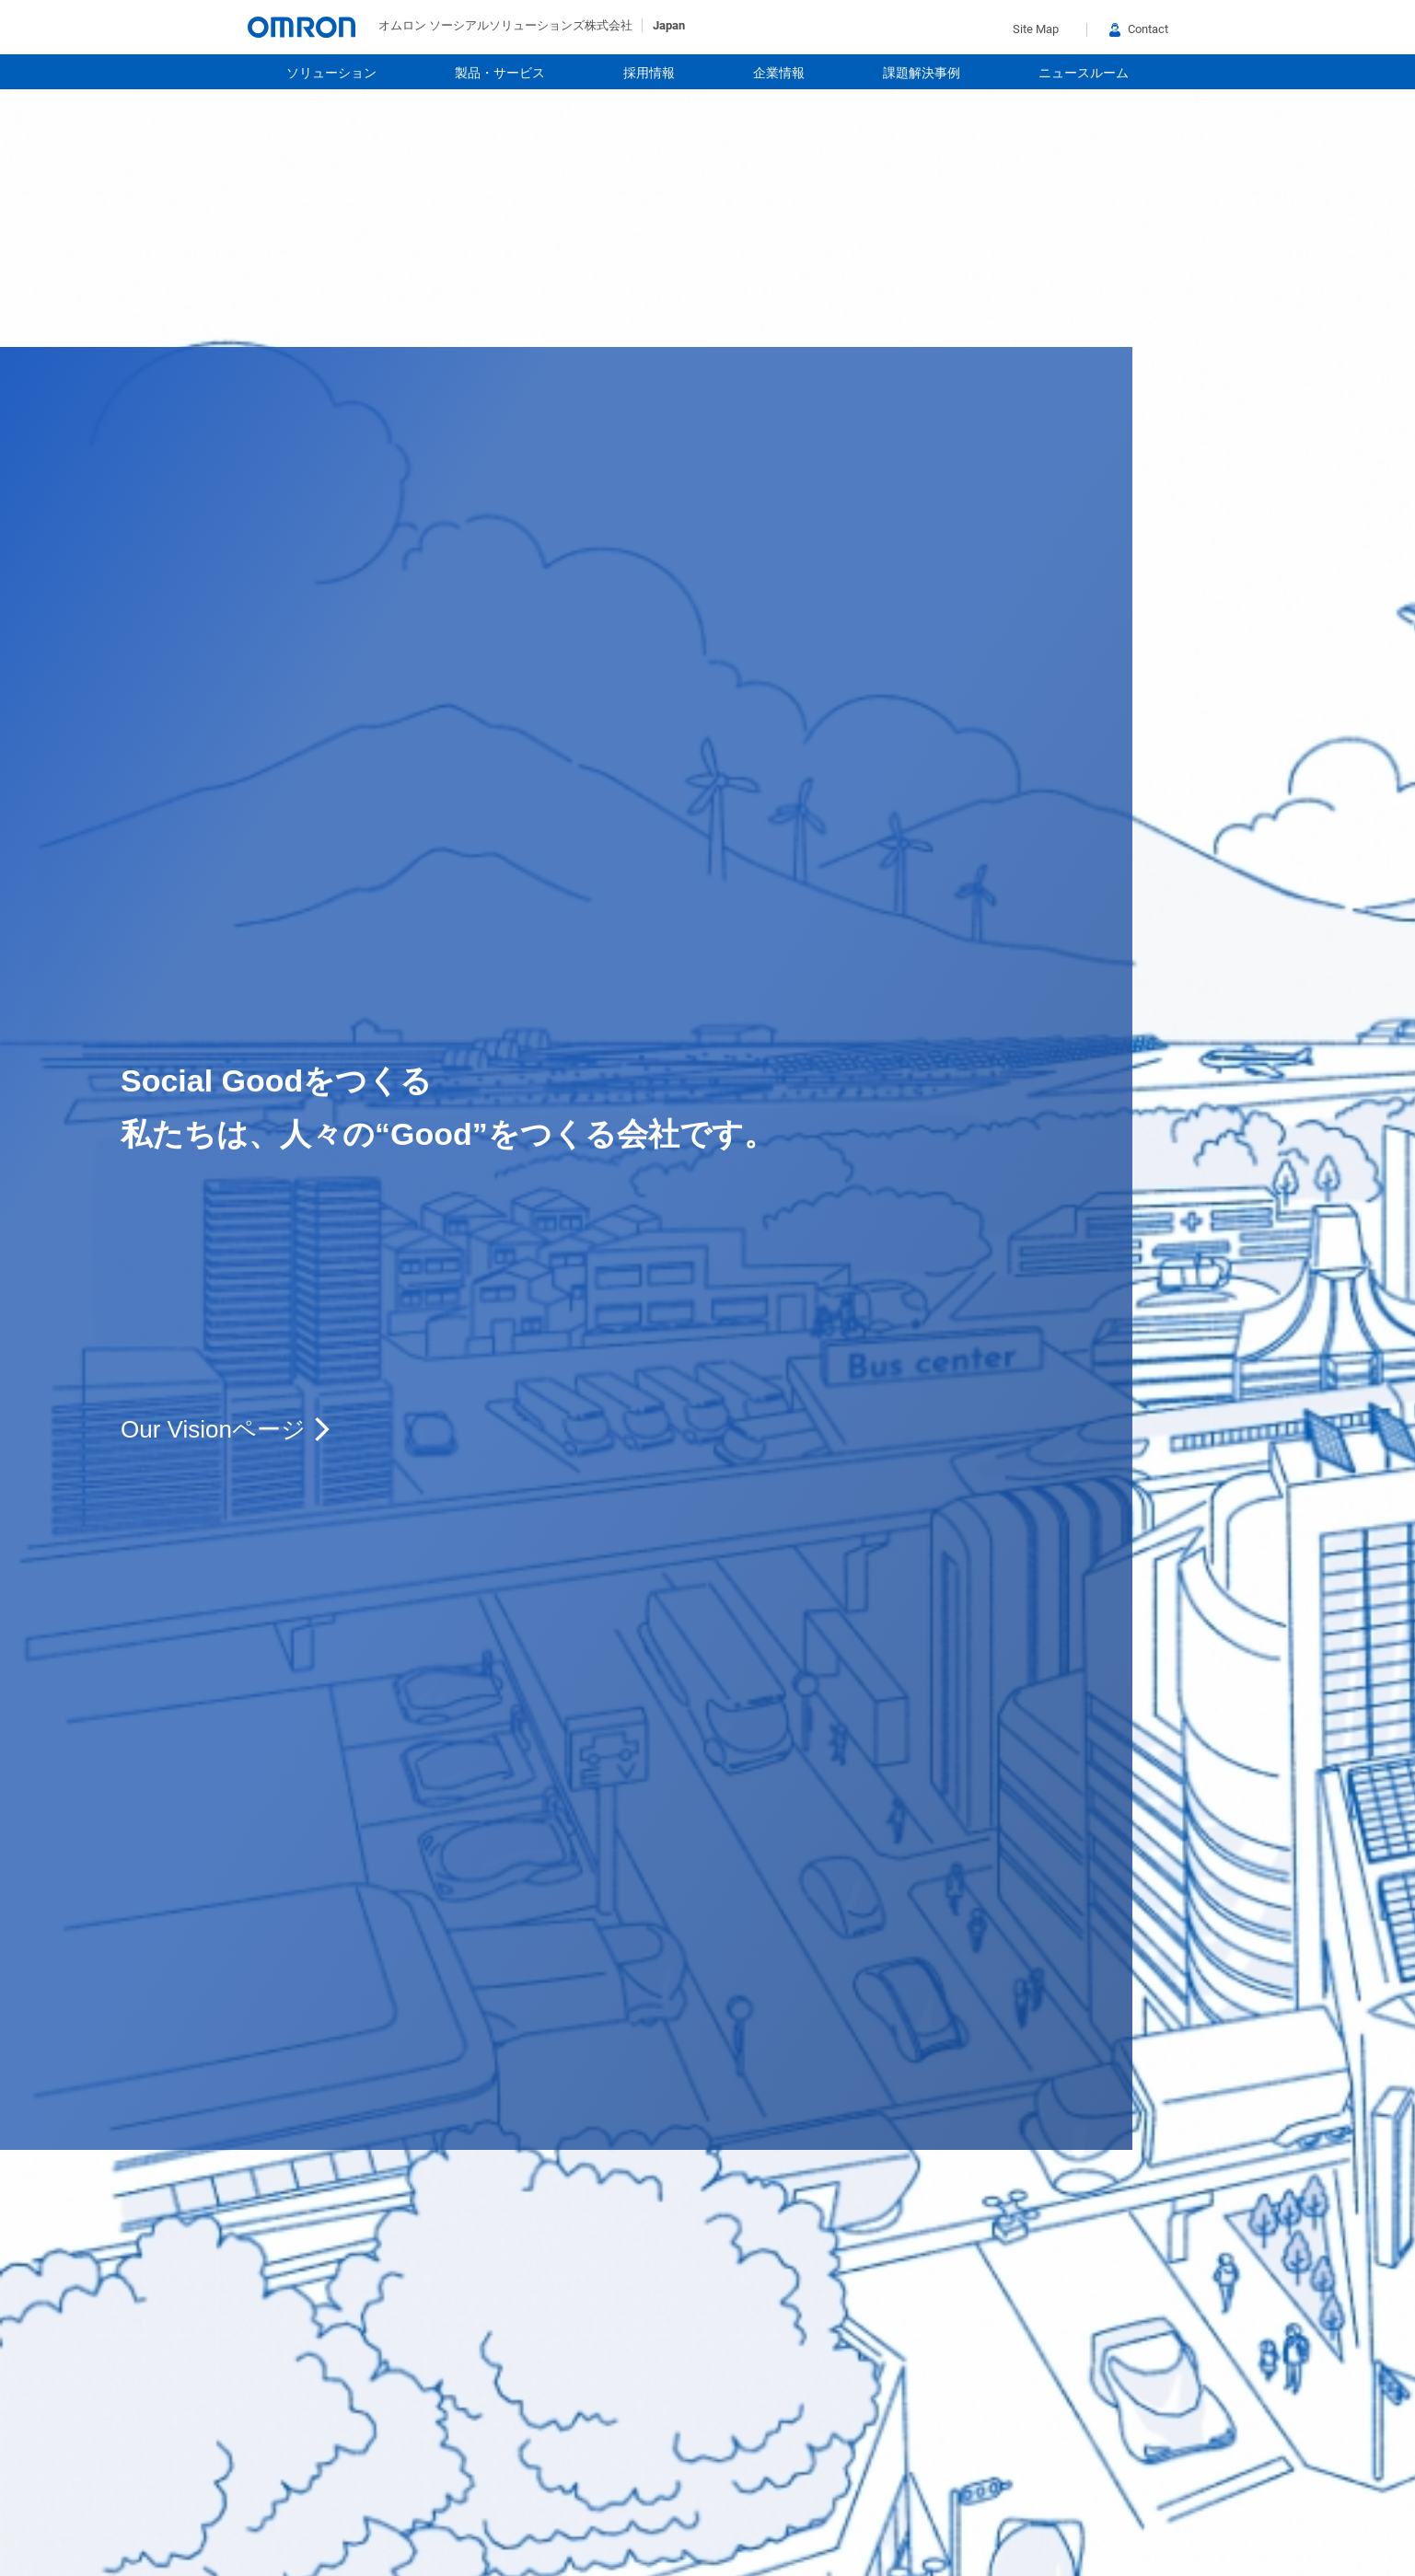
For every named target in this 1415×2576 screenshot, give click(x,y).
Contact (1138, 29)
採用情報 (649, 72)
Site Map (1036, 29)
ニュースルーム (1083, 72)
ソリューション (331, 72)
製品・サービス (500, 72)
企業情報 (779, 72)
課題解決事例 (921, 72)
